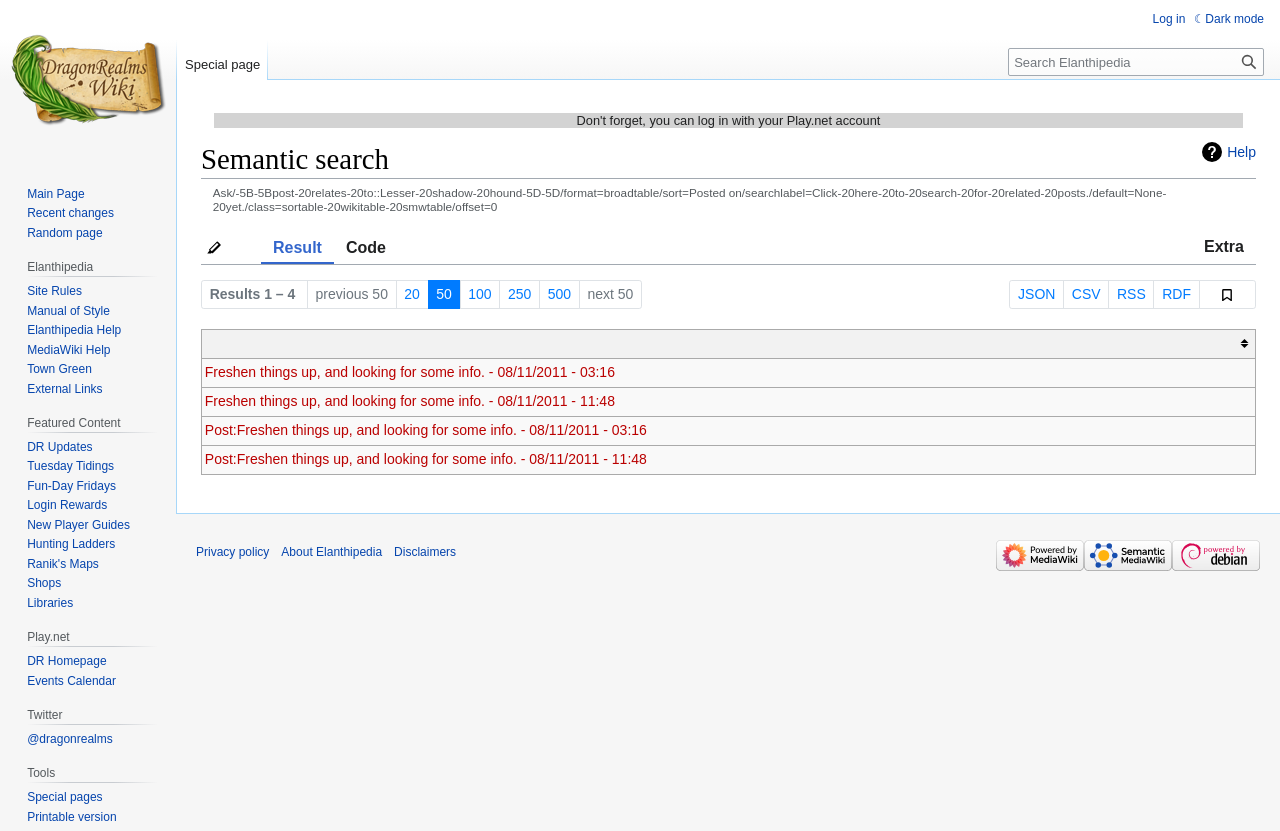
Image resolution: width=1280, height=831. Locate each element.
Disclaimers (425, 552)
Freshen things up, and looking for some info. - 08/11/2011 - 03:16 (410, 372)
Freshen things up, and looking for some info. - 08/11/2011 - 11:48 (410, 401)
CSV (1086, 294)
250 (519, 294)
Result (297, 247)
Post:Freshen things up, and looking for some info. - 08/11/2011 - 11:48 (426, 459)
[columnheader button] (729, 343)
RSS (1131, 294)
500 (559, 294)
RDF (1176, 294)
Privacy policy (232, 552)
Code (366, 247)
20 (412, 294)
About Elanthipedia (331, 552)
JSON (1036, 294)
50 (444, 294)
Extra (1224, 246)
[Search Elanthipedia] (1136, 62)
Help (1241, 152)
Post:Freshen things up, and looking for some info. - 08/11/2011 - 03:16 (426, 430)
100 (479, 294)
